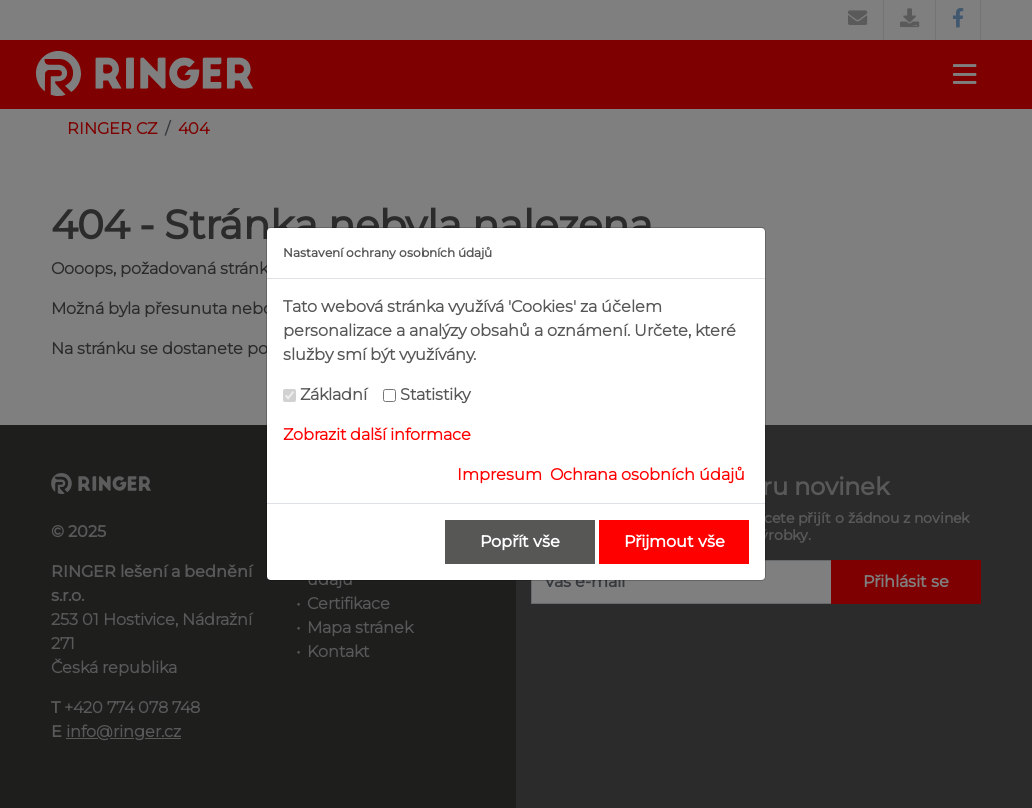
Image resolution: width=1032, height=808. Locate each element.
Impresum (499, 474)
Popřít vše (520, 541)
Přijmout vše (674, 541)
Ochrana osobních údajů (647, 474)
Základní (333, 394)
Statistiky (435, 394)
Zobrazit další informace (377, 434)
